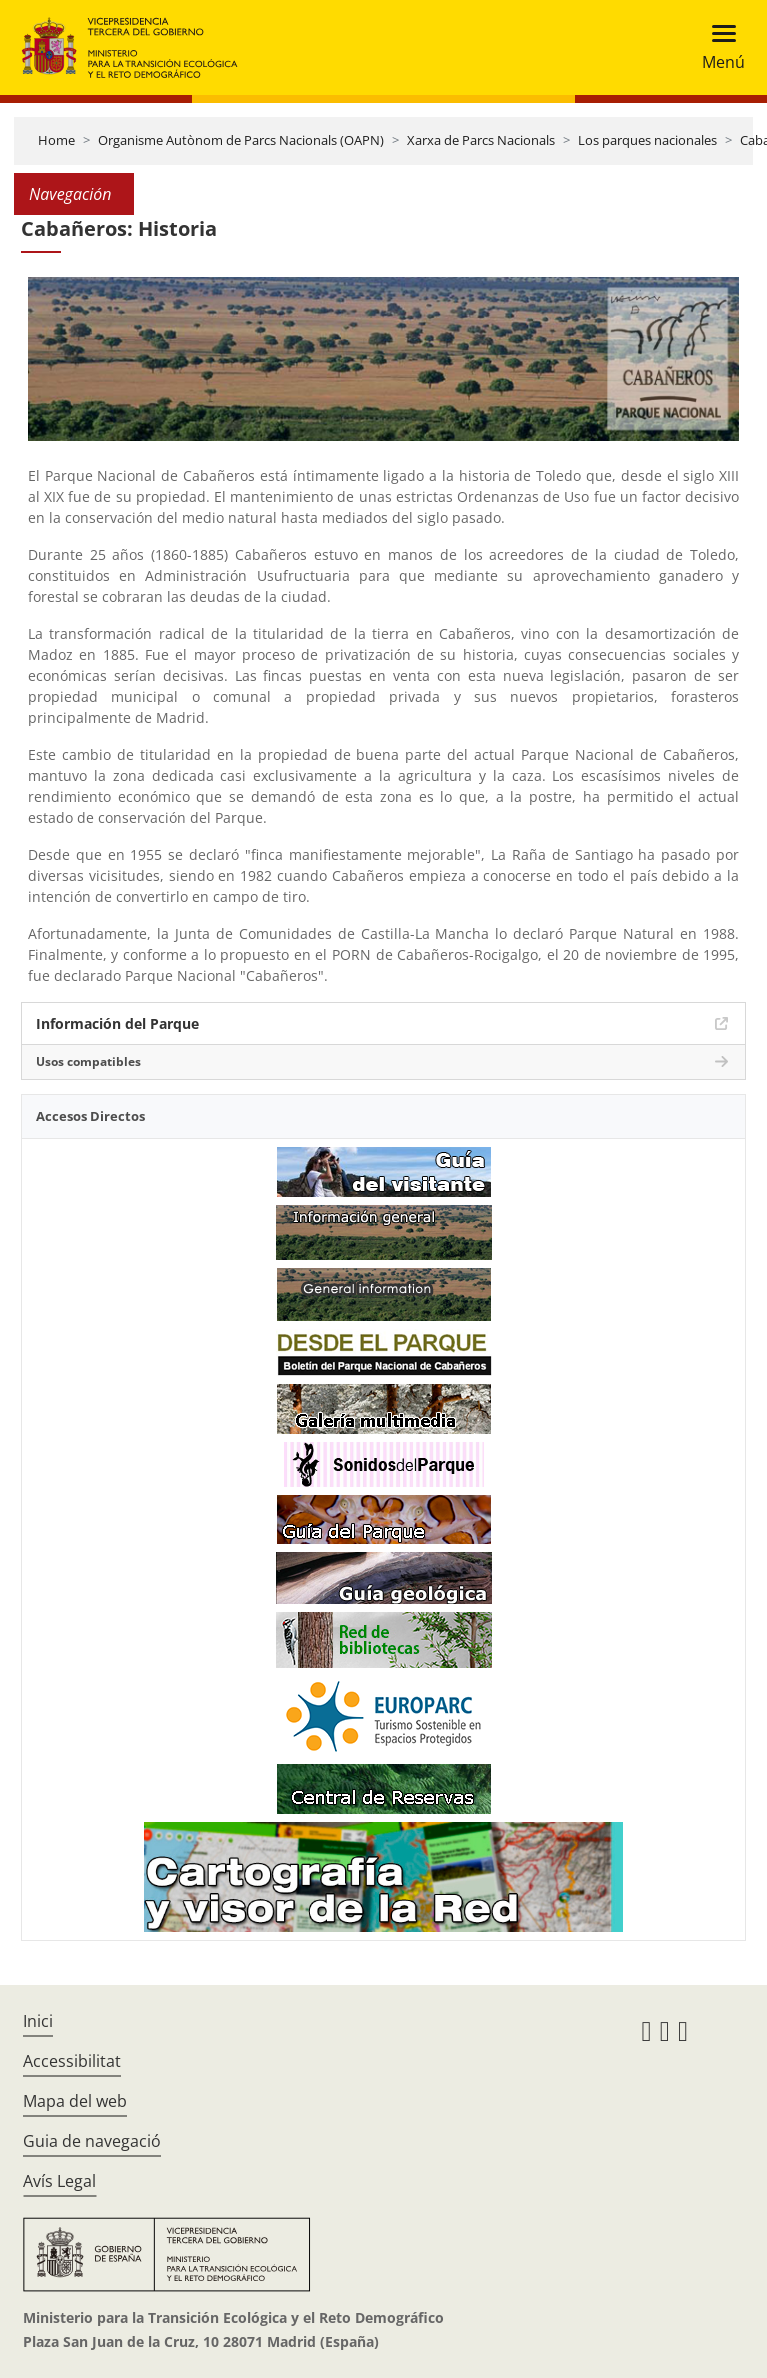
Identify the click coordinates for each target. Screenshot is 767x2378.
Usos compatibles (88, 1061)
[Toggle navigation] (717, 47)
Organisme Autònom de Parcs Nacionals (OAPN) (241, 140)
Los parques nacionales (647, 140)
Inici (38, 2021)
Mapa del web (75, 2101)
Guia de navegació (92, 2141)
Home (56, 140)
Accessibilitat (72, 2061)
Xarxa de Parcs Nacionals (481, 140)
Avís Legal (59, 2181)
